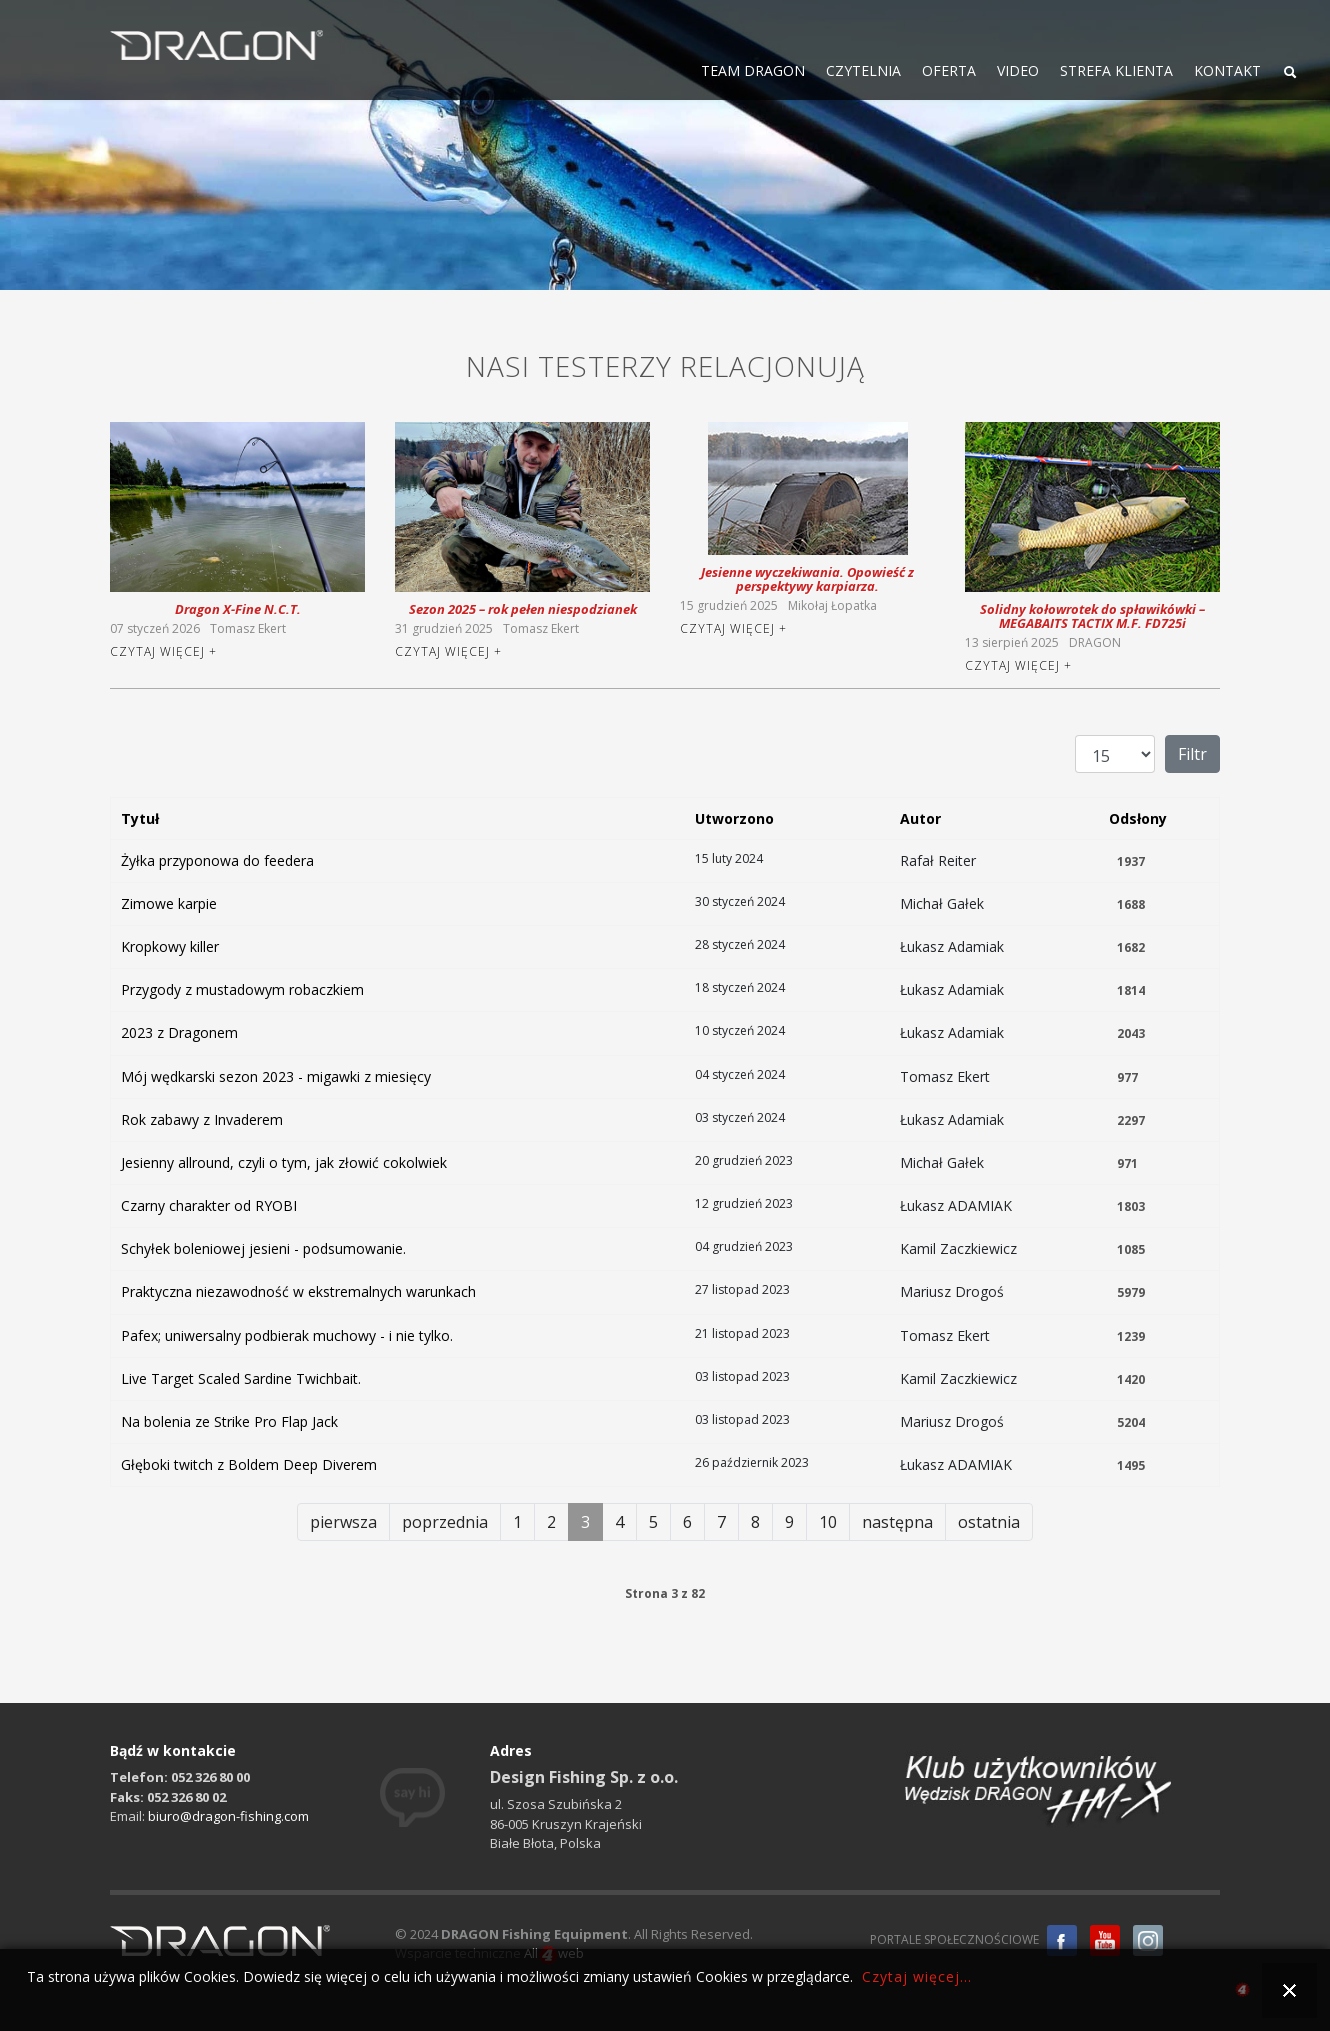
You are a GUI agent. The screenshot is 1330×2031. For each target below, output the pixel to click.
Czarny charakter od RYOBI (209, 1205)
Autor (920, 818)
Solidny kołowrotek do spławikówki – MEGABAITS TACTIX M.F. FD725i (1092, 616)
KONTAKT (1227, 70)
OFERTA (949, 70)
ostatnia (989, 1522)
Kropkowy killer (170, 946)
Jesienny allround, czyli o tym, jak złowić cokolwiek (284, 1162)
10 (828, 1522)
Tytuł (140, 818)
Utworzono (734, 818)
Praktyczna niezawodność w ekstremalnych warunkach (298, 1291)
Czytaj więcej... (917, 1976)
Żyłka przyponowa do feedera (217, 860)
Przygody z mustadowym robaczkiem (242, 989)
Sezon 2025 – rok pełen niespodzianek (523, 609)
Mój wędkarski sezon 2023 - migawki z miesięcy (276, 1076)
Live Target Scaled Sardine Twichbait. (241, 1378)
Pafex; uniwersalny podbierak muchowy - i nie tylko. (287, 1335)
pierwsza (343, 1522)
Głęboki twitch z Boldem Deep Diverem (249, 1464)
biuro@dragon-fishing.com (228, 1816)
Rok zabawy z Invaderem (202, 1119)
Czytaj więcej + (163, 651)
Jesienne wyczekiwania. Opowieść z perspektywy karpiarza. (807, 579)
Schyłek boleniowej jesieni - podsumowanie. (263, 1248)
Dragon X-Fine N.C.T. (238, 609)
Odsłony (1138, 818)
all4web (1242, 1992)
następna (897, 1522)
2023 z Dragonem (179, 1032)
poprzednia (445, 1522)
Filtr (1192, 754)
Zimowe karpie (169, 903)
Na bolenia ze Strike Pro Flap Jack (229, 1421)
